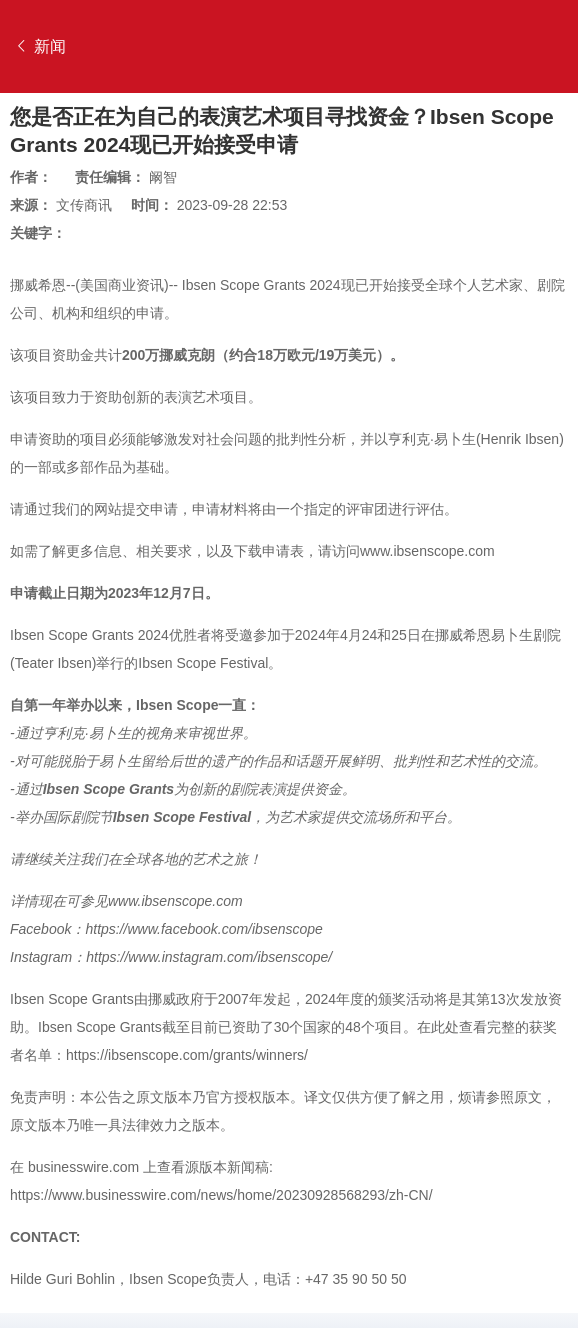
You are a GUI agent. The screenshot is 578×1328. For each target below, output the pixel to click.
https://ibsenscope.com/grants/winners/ (187, 1055)
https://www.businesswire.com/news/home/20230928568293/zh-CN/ (221, 1195)
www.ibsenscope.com (427, 551)
